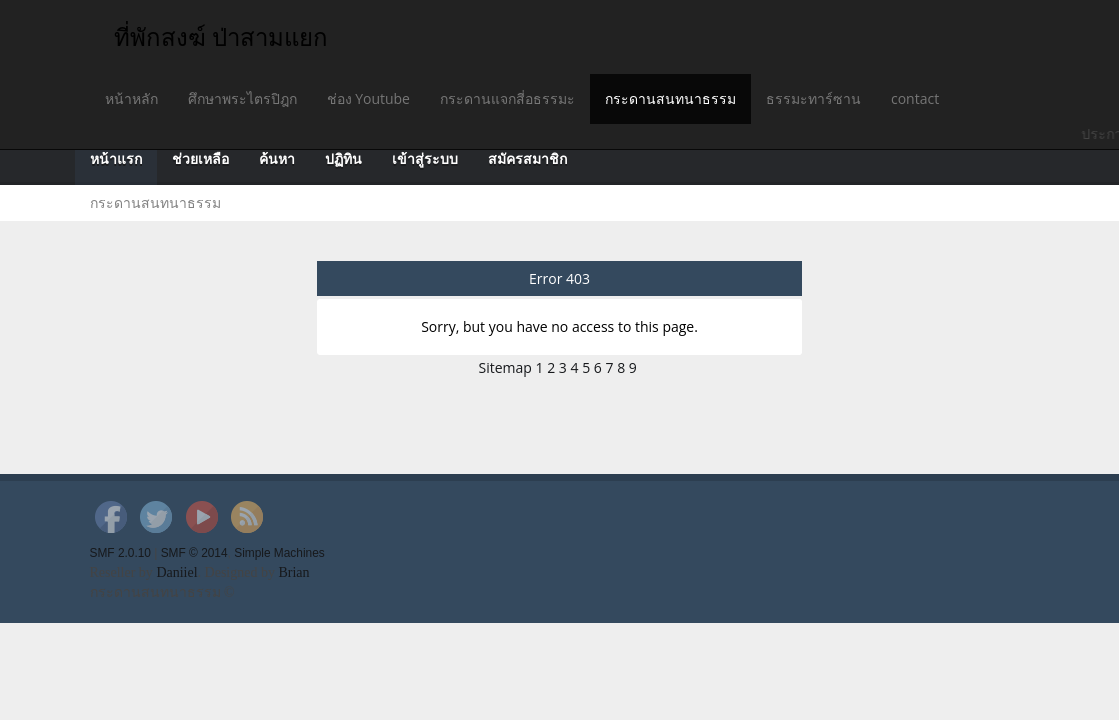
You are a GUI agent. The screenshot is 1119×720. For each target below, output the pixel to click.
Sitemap (505, 367)
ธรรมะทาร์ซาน (813, 98)
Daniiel (176, 572)
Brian (293, 572)
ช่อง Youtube (368, 98)
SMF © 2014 (194, 553)
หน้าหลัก (131, 98)
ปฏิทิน (343, 159)
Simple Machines (279, 553)
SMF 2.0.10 (120, 553)
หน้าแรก (116, 159)
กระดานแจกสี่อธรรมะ (507, 98)
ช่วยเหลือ (200, 159)
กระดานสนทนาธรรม (670, 98)
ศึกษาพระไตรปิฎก (242, 98)
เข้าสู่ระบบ (425, 159)
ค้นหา (277, 159)
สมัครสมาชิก (527, 159)
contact (915, 98)
